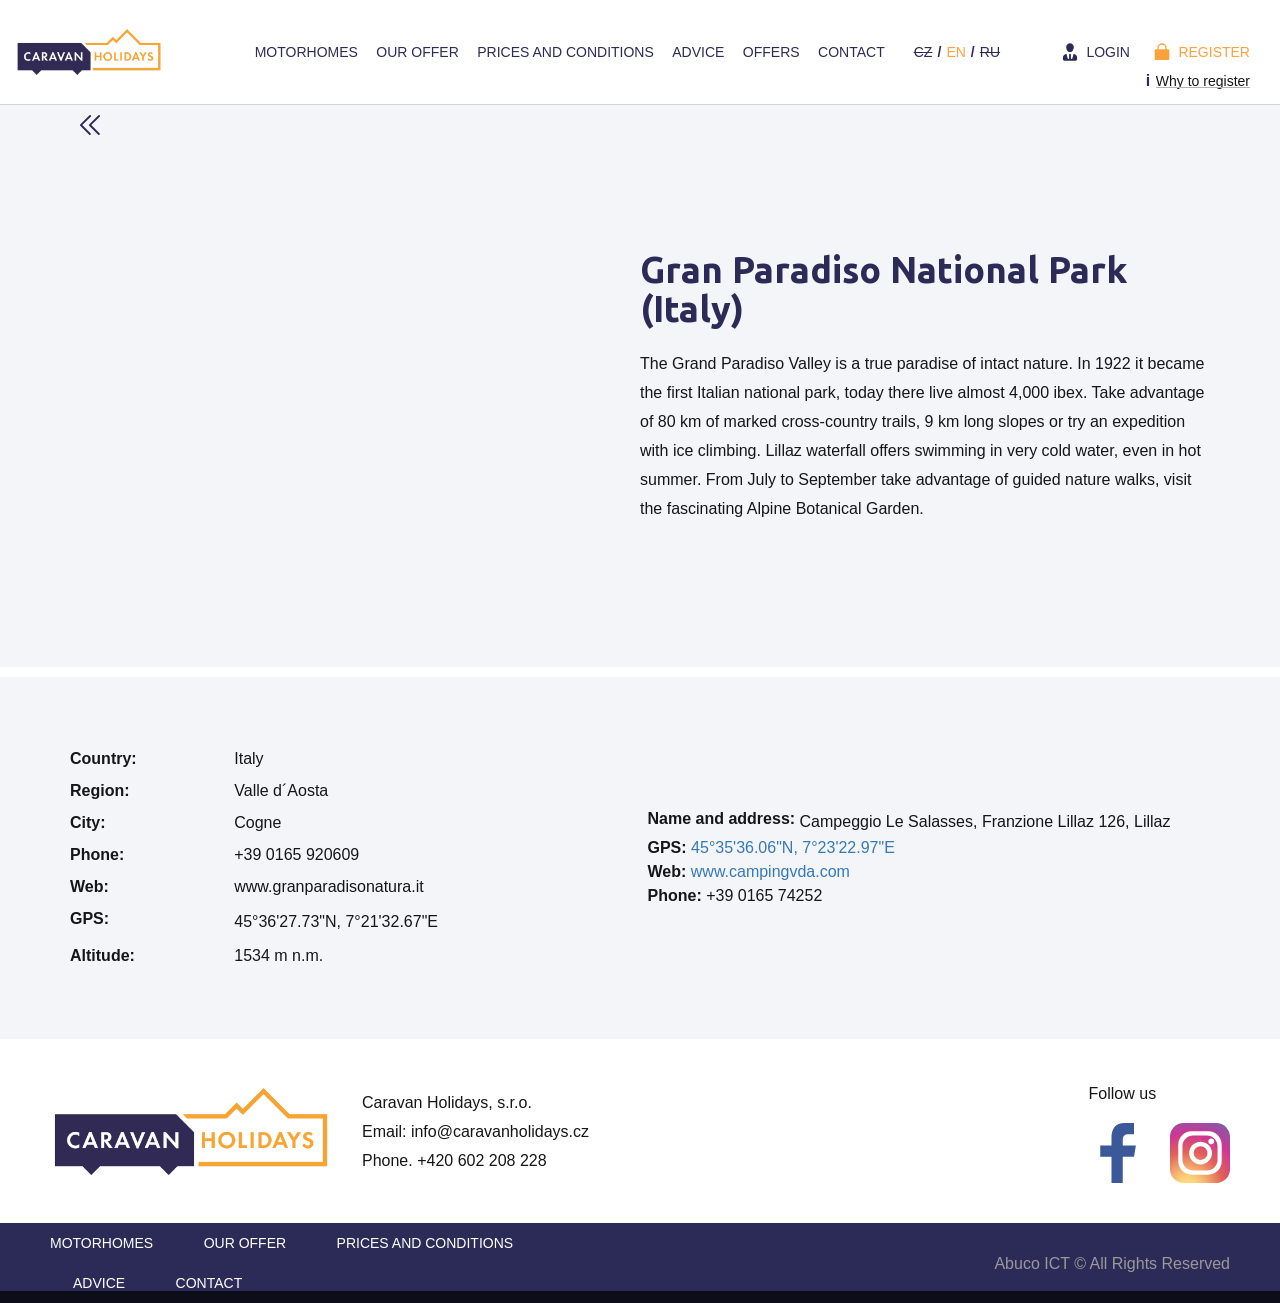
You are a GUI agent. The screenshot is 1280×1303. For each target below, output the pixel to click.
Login (1108, 52)
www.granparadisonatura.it (328, 886)
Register (1214, 52)
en (955, 52)
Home (226, 52)
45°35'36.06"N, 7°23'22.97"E (793, 847)
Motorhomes (306, 52)
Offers (771, 52)
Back (90, 125)
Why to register (1203, 81)
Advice (698, 52)
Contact (851, 52)
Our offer (417, 52)
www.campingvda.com (770, 871)
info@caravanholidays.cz (500, 1131)
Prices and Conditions (565, 52)
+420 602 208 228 (481, 1160)
